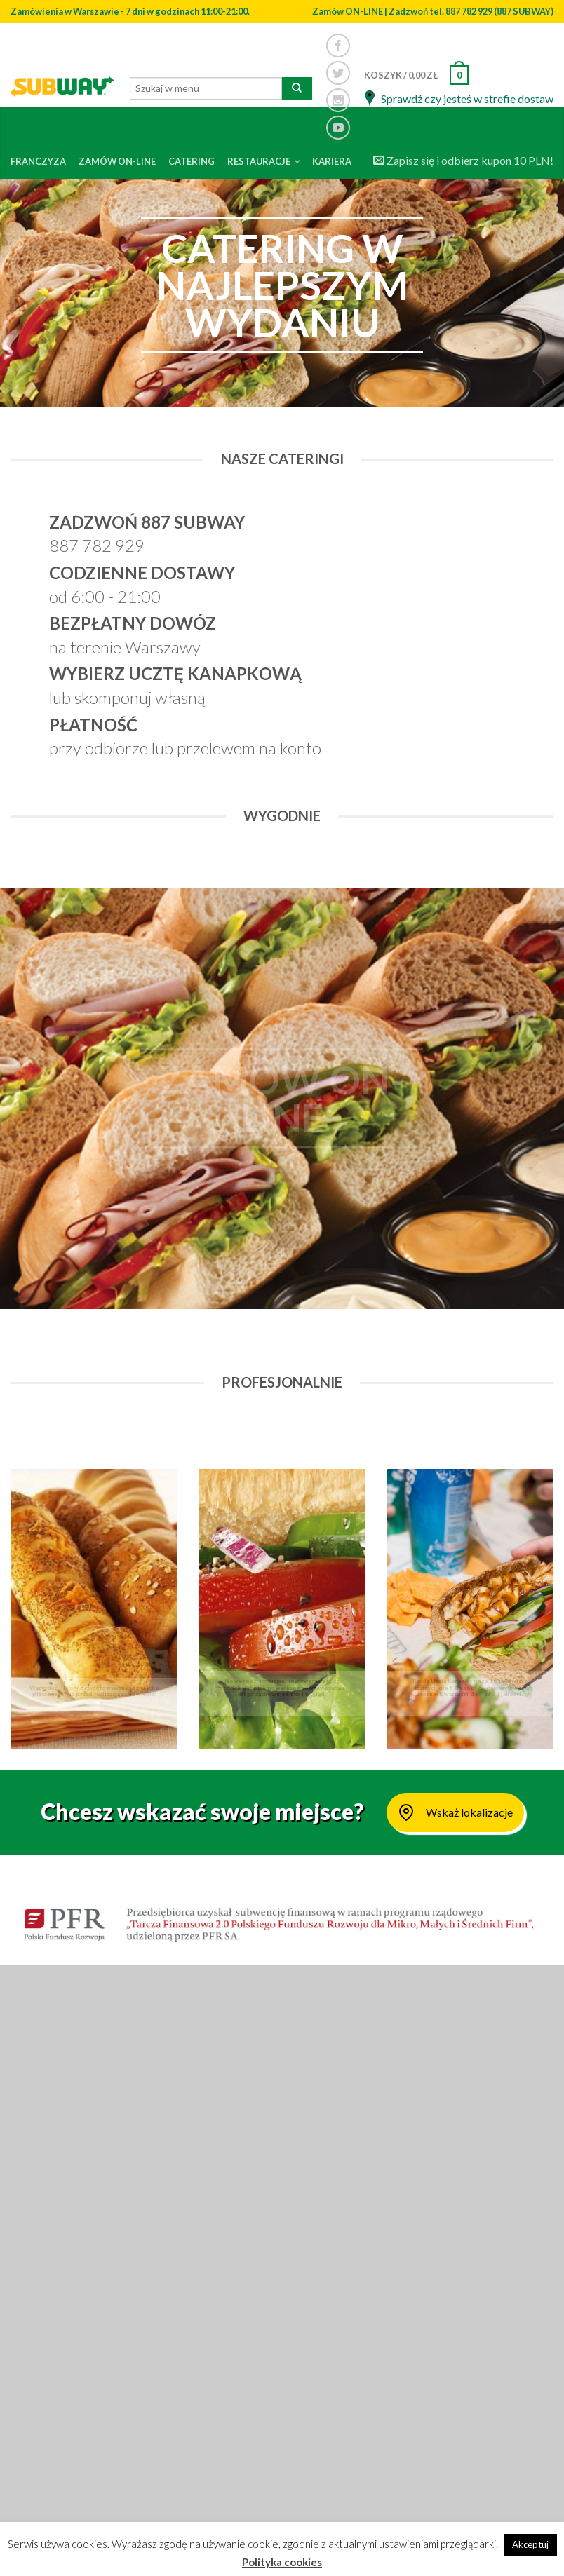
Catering (191, 161)
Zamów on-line (117, 161)
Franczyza (38, 161)
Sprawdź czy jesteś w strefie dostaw (467, 98)
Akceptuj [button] (530, 2544)
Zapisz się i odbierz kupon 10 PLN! (463, 160)
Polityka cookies (282, 2562)
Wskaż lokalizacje (455, 1812)
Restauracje (258, 161)
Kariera (331, 161)
